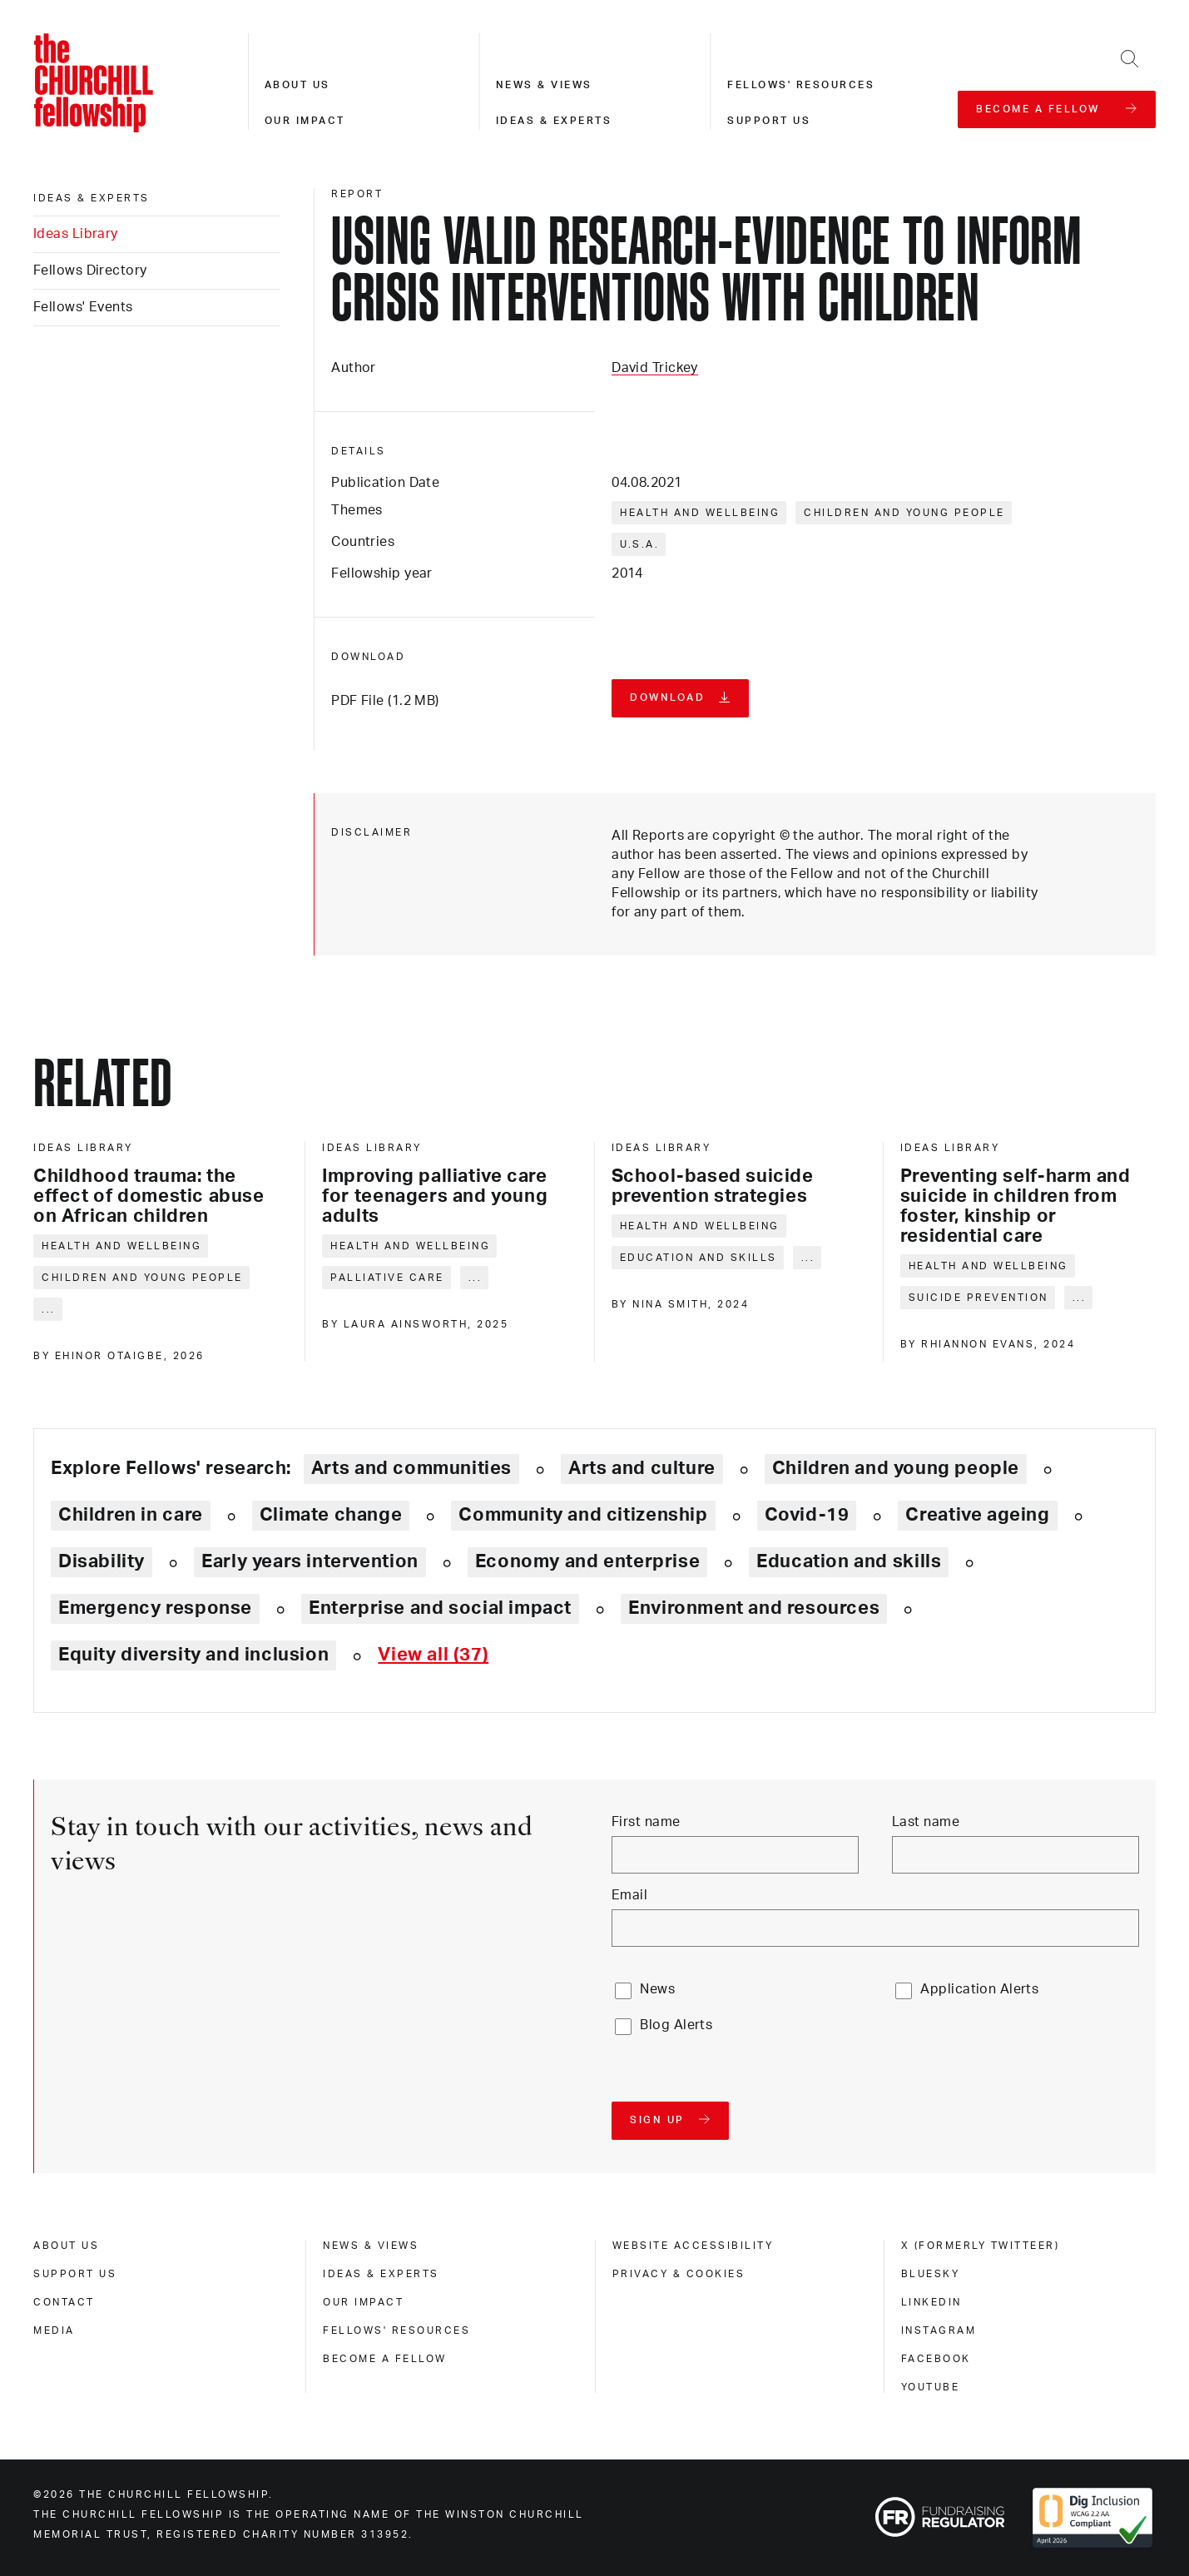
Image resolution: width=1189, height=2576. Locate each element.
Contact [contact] (64, 2302)
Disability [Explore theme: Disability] (101, 1561)
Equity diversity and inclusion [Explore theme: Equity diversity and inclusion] (193, 1654)
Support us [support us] (74, 2274)
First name (646, 1822)
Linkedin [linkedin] (931, 2302)
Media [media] (54, 2330)
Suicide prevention (978, 1298)
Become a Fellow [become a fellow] (385, 2359)
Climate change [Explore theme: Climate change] (331, 1515)
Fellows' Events (83, 307)
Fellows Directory (89, 270)
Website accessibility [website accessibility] (693, 2246)
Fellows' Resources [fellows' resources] (396, 2330)
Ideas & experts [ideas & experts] (91, 198)
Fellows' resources (800, 85)
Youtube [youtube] (930, 2387)
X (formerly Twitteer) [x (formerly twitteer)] (980, 2246)
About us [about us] (66, 2246)
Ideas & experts (554, 121)
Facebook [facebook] (936, 2359)
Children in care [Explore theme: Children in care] (130, 1515)
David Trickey (655, 368)
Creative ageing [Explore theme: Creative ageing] (977, 1515)
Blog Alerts (676, 2025)
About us (297, 85)
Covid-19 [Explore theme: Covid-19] (807, 1515)
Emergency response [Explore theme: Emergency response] (155, 1608)
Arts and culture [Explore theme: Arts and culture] (642, 1468)
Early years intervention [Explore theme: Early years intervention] (310, 1561)
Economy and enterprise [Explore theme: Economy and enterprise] (587, 1561)
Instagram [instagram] (939, 2330)
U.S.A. (639, 544)
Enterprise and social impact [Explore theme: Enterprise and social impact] (440, 1608)
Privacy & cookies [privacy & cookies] (679, 2274)
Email (629, 1895)
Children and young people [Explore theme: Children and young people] (895, 1468)
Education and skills (698, 1258)
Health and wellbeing (700, 513)
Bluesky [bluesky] (930, 2274)
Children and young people (904, 513)
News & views (544, 85)
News (657, 1989)
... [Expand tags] (49, 1309)
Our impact (305, 121)
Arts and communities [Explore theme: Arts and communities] (411, 1468)
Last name (925, 1822)
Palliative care (387, 1278)
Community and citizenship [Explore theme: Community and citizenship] (582, 1515)
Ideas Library (75, 234)
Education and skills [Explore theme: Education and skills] (848, 1561)
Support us (768, 121)
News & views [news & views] (371, 2246)
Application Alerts (979, 1989)
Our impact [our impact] (363, 2302)
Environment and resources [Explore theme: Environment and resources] (753, 1608)
